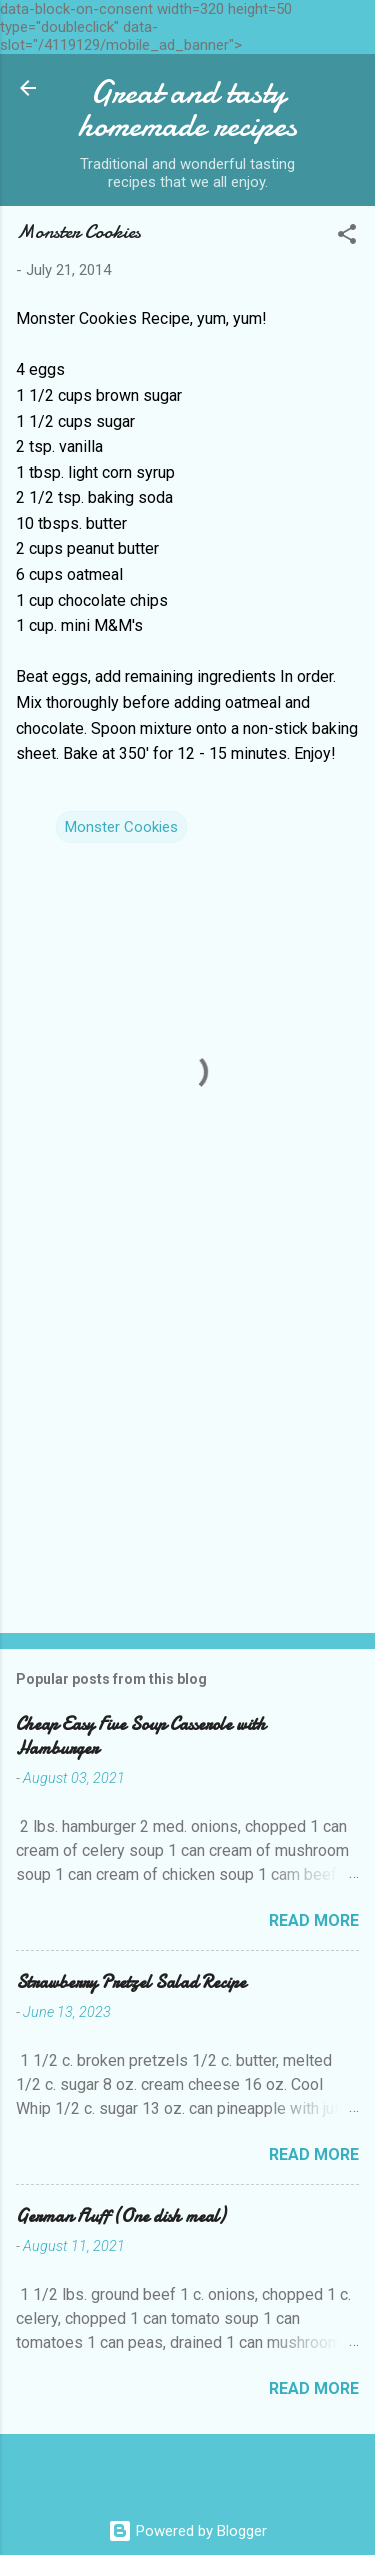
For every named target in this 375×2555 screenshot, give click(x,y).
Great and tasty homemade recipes (188, 109)
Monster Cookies (121, 827)
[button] (347, 237)
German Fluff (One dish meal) (120, 2216)
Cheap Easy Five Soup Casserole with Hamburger (141, 1736)
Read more (314, 1920)
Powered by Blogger (187, 2531)
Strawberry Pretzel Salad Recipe (131, 1982)
